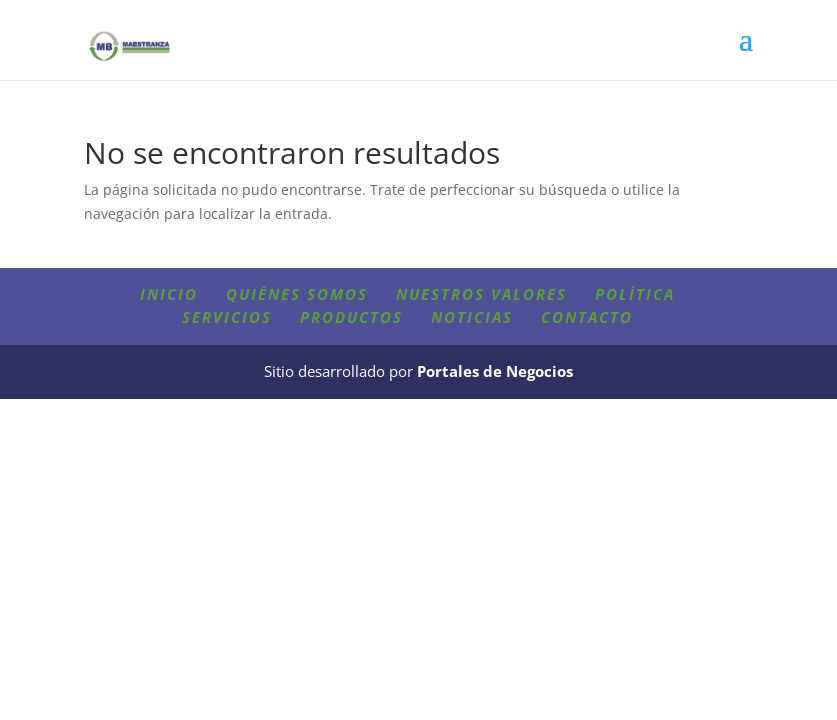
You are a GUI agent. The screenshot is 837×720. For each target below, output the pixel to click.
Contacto (587, 317)
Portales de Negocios (495, 371)
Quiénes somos (297, 294)
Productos (351, 317)
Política (635, 294)
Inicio (169, 294)
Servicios (227, 317)
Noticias (472, 317)
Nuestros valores (481, 294)
